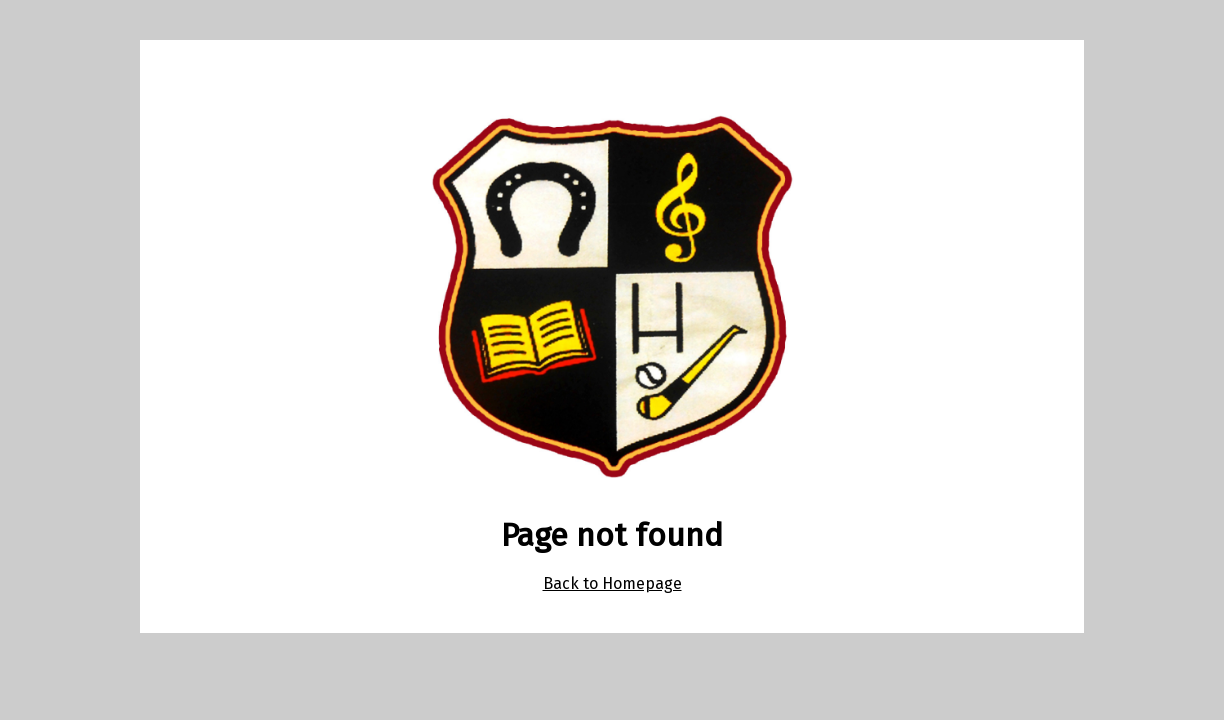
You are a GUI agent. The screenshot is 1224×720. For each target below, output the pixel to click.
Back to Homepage (612, 583)
